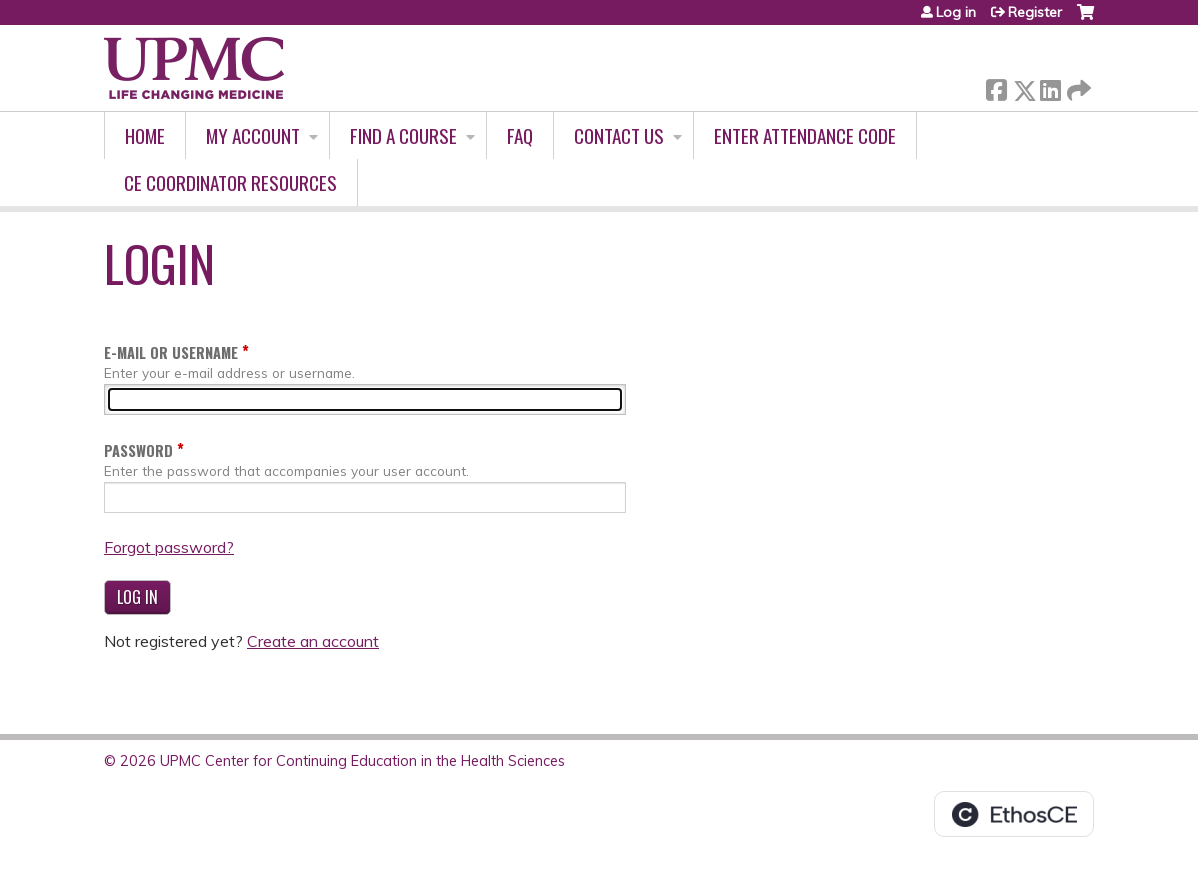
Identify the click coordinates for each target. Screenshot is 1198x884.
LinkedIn (1050, 86)
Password (138, 450)
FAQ (520, 135)
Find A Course (403, 135)
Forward (1077, 86)
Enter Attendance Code (805, 135)
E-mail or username (171, 352)
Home (145, 135)
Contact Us (619, 135)
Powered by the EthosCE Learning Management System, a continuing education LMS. (1014, 814)
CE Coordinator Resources (230, 182)
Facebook (996, 86)
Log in (956, 12)
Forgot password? (169, 547)
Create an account (313, 641)
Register (1035, 12)
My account (253, 135)
